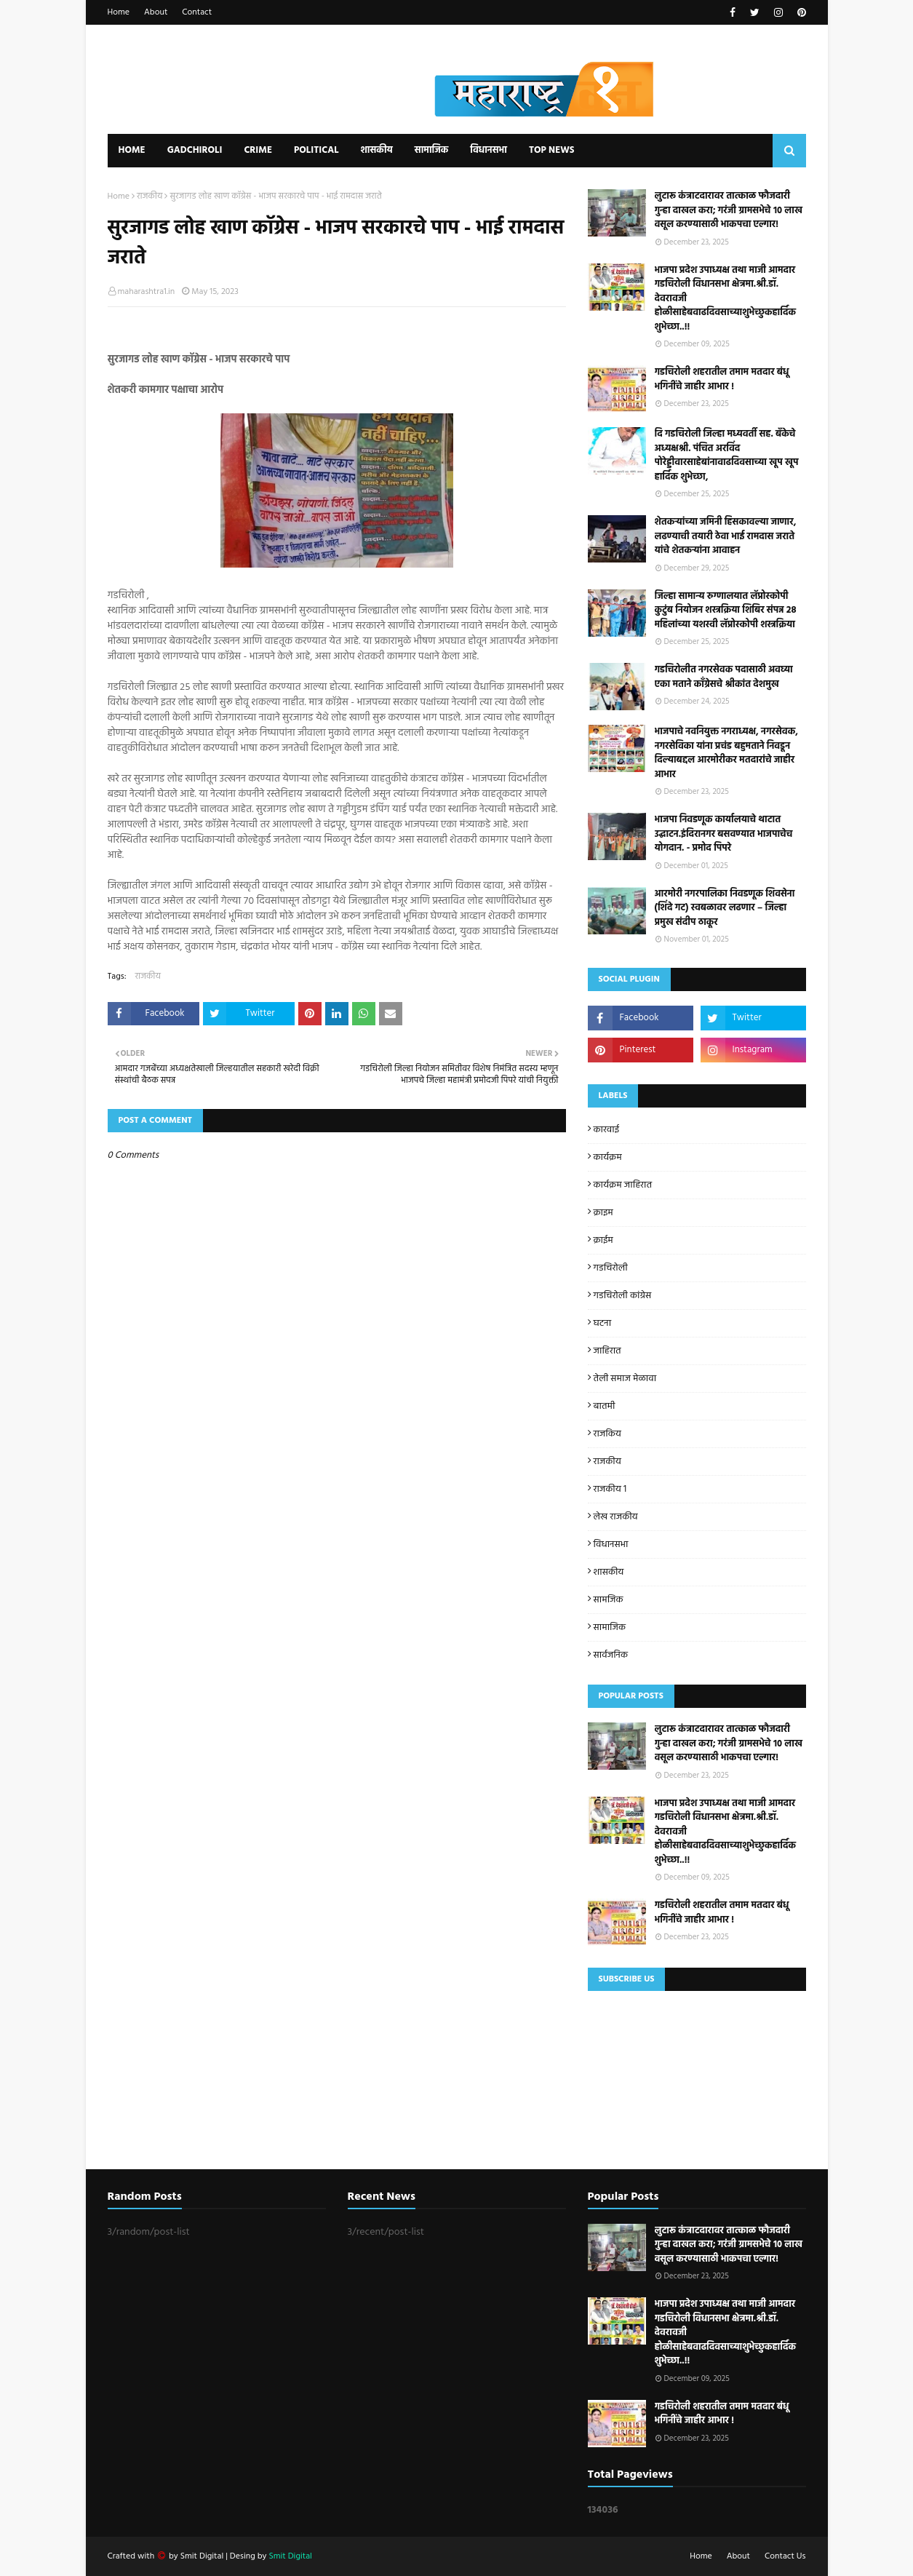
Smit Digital (203, 2556)
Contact (197, 12)
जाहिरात (607, 1351)
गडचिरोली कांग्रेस (623, 1295)
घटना (603, 1323)
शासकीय (609, 1572)
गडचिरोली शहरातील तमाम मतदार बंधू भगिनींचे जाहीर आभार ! (722, 379)
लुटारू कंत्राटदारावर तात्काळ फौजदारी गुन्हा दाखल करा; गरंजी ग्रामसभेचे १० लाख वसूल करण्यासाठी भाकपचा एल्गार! (728, 210)
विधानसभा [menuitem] (488, 150)
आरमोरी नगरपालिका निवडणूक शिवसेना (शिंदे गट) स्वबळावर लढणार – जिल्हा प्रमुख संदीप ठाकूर (725, 908)
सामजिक (608, 1599)
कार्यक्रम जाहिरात (623, 1185)
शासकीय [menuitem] (376, 150)
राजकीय (149, 196)
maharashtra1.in (146, 292)
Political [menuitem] (316, 150)
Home (119, 12)
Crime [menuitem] (258, 150)
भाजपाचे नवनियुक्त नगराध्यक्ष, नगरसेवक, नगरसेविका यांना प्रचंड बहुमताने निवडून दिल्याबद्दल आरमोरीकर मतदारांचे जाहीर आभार (726, 753)
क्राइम (603, 1212)
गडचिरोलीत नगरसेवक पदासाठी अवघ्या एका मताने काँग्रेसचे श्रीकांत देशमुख (724, 677)
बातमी (604, 1406)
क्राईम (603, 1240)
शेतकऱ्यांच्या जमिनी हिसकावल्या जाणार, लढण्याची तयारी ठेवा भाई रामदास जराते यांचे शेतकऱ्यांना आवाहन (726, 536)
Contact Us (785, 2556)
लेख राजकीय (616, 1516)
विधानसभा (611, 1544)
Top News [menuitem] (552, 150)
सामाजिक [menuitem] (432, 150)
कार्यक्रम (608, 1157)
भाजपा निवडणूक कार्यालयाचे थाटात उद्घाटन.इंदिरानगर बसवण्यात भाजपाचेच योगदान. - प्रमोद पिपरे (724, 834)
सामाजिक (610, 1627)
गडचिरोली (611, 1268)
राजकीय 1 (610, 1489)
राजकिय (607, 1434)
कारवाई (607, 1129)
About (155, 12)
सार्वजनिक (611, 1655)
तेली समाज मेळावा (625, 1378)
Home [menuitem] (132, 150)
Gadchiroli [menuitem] (195, 150)
